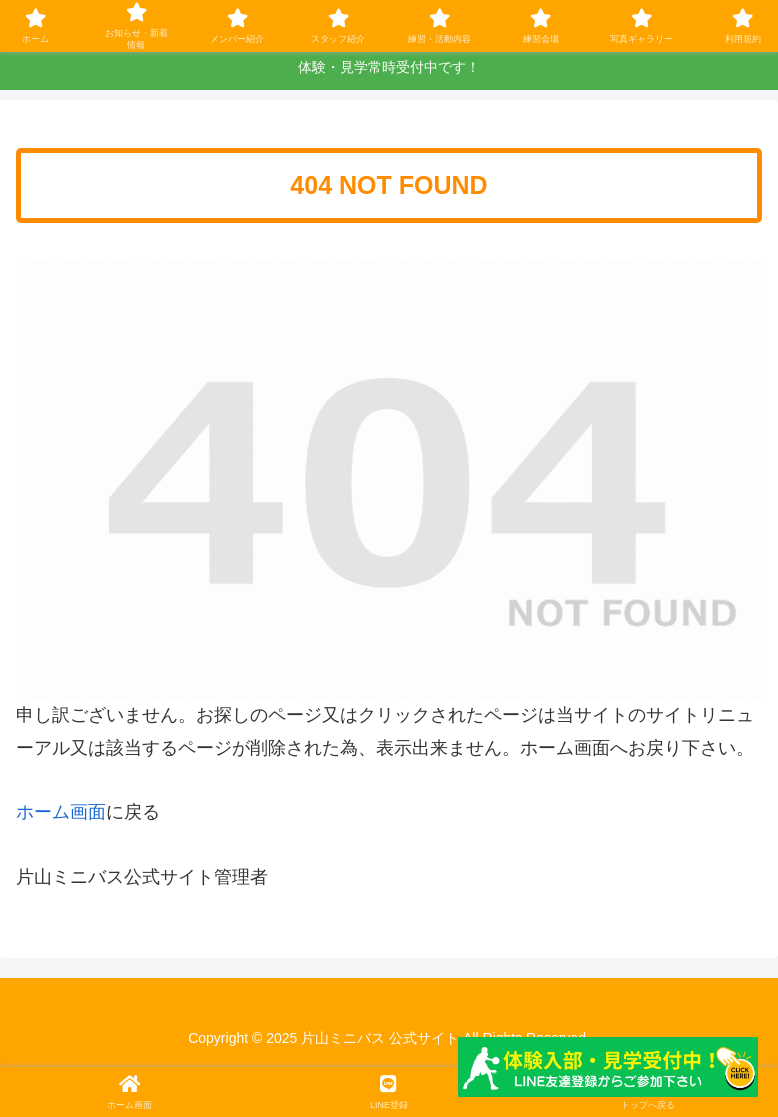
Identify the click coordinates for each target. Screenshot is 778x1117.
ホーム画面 (61, 812)
